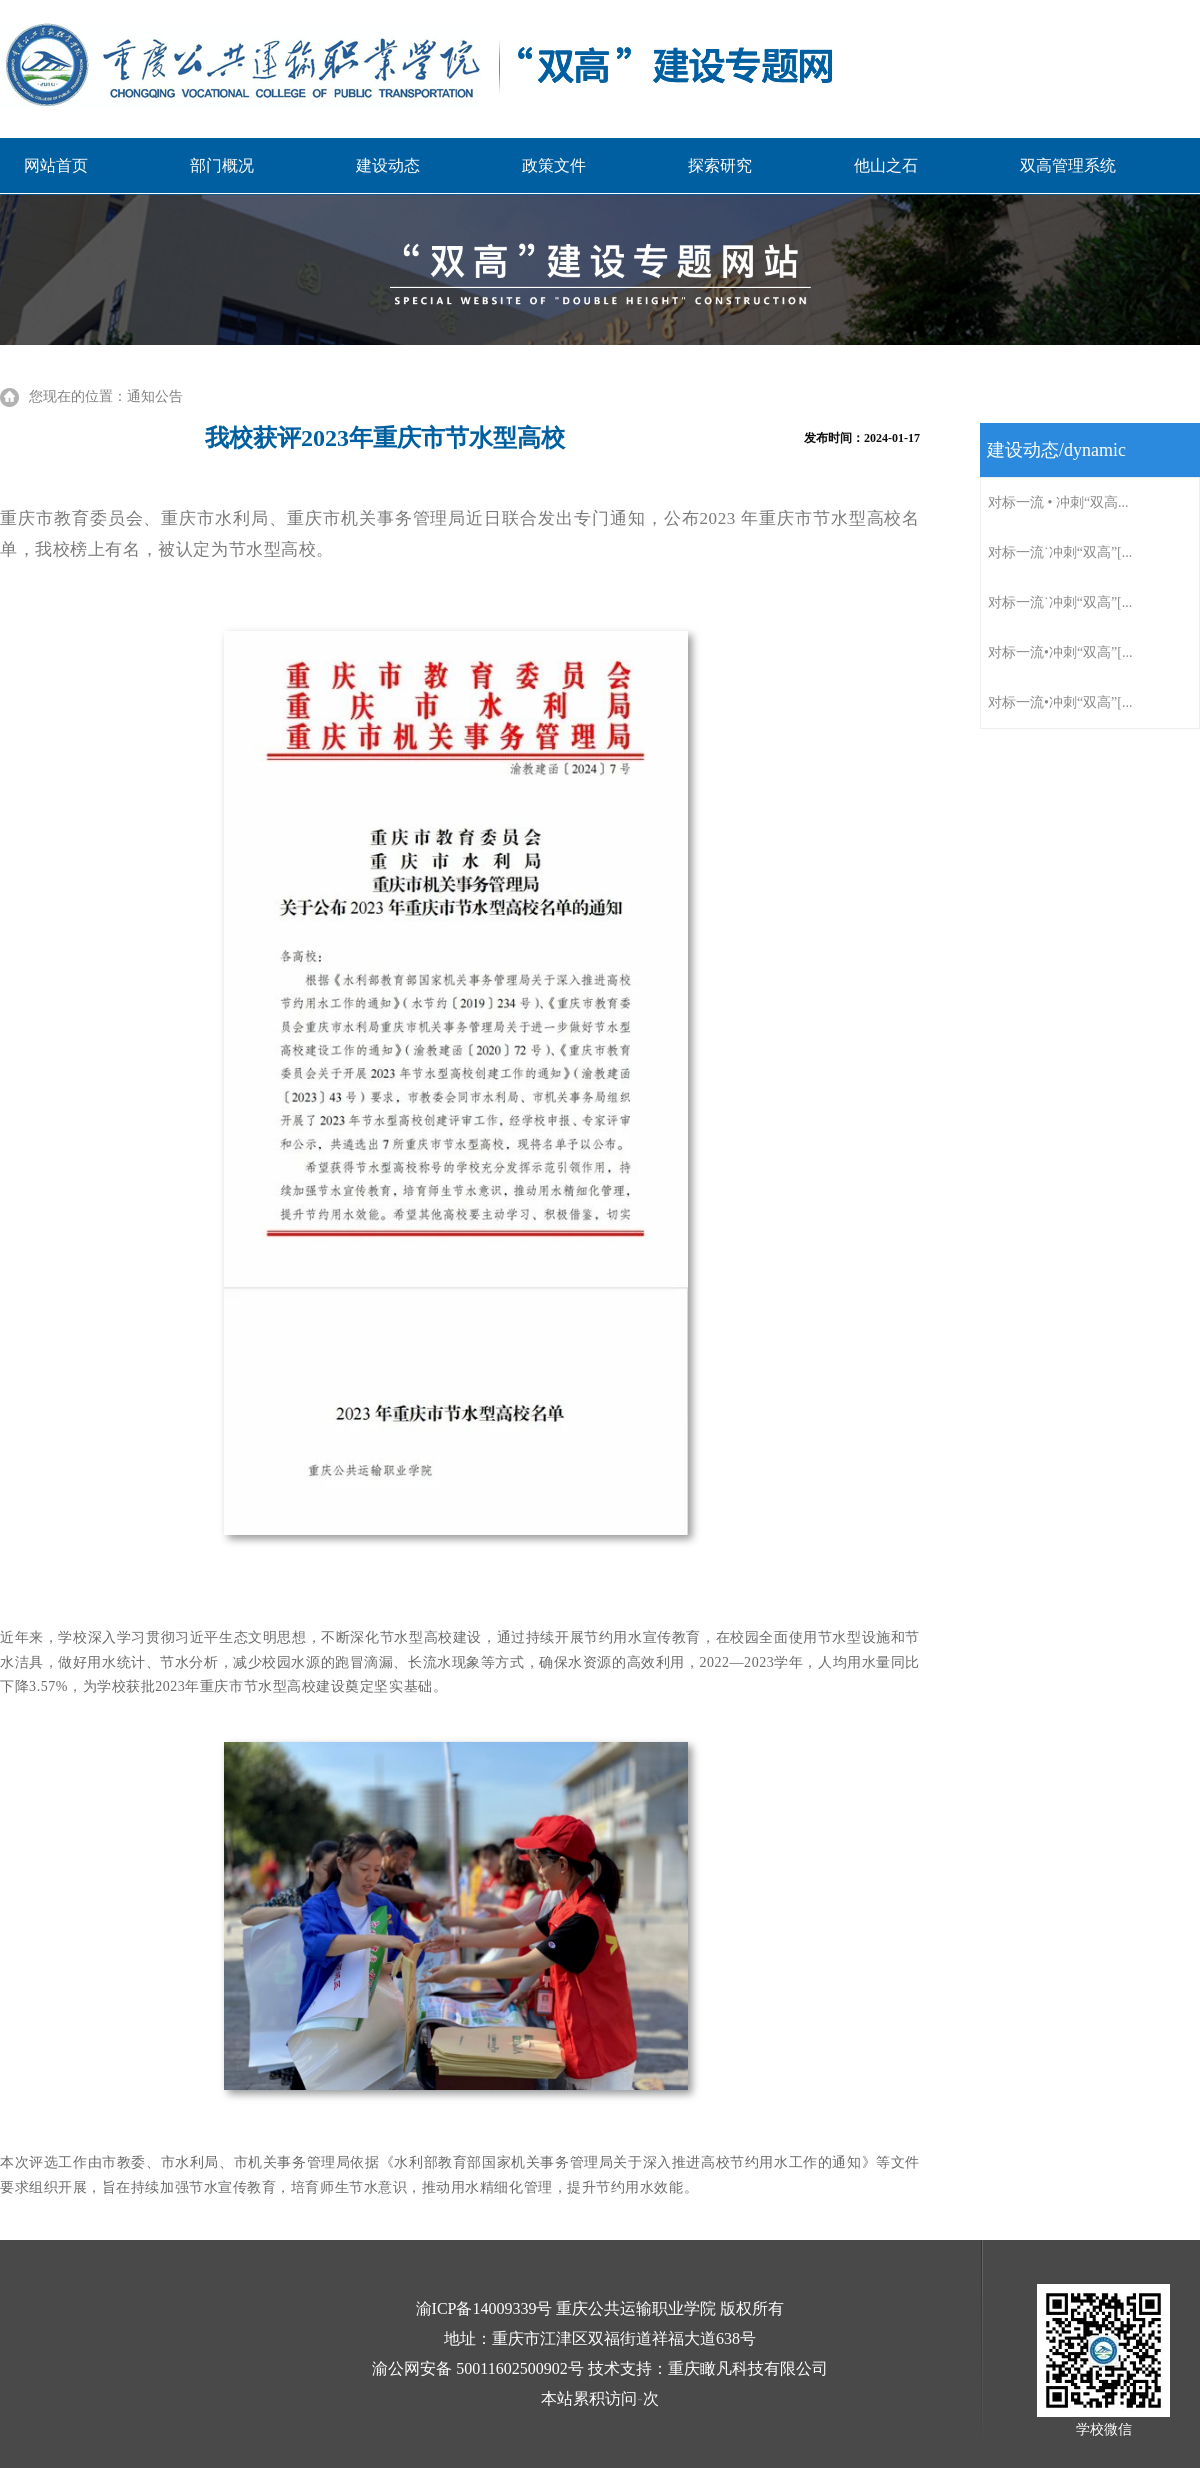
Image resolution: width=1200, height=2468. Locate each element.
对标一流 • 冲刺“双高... (1058, 502)
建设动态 (388, 165)
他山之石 (886, 165)
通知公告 (155, 396)
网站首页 (56, 165)
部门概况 (222, 165)
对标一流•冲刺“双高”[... (1060, 652)
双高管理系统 (1068, 165)
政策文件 (554, 165)
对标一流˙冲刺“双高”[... (1060, 552)
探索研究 (720, 165)
